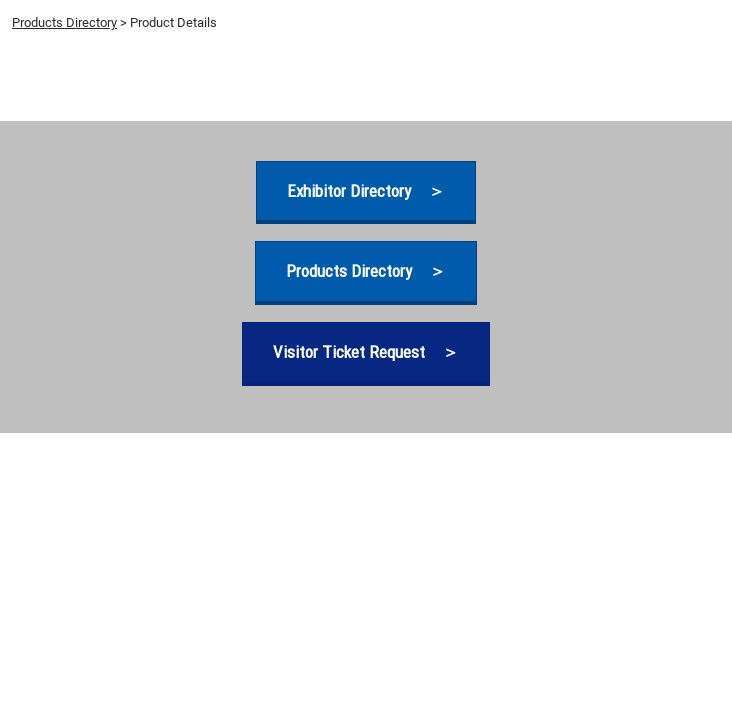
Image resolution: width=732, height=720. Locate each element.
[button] (366, 191)
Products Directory (64, 22)
